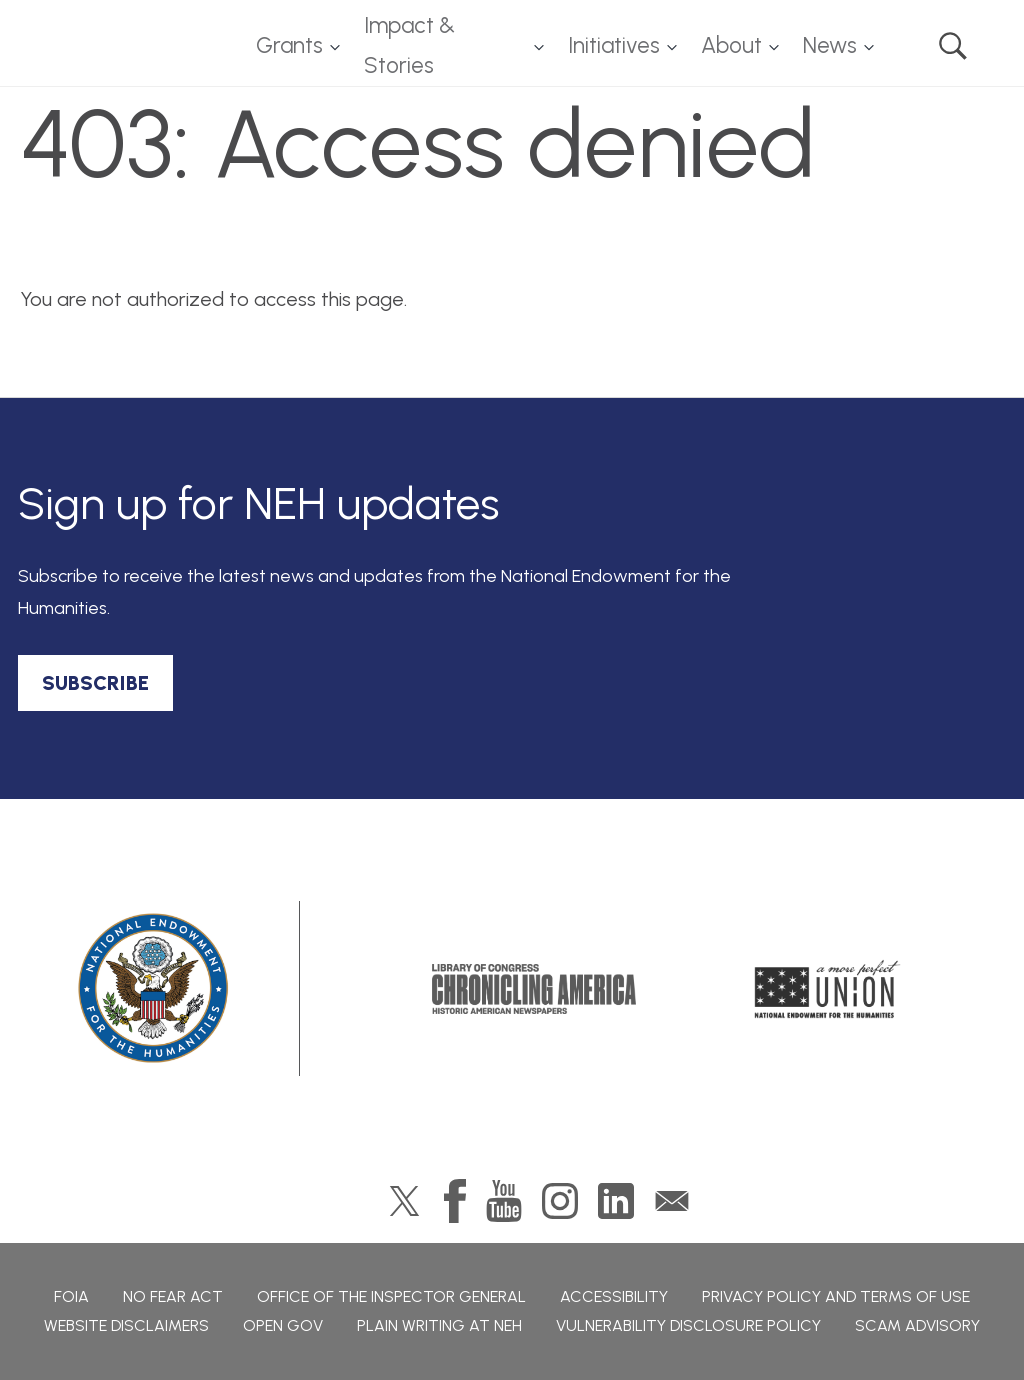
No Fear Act (173, 1296)
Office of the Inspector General (391, 1296)
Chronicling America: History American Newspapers (534, 989)
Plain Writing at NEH (439, 1325)
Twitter (404, 1201)
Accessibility (614, 1296)
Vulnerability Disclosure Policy (688, 1325)
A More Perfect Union (827, 989)
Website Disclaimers (126, 1325)
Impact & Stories (409, 46)
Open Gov (283, 1325)
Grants (289, 45)
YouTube (504, 1201)
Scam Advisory (917, 1325)
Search (953, 46)
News (830, 45)
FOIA (71, 1296)
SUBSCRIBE (95, 683)
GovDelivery (672, 1201)
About (731, 45)
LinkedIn (616, 1201)
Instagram (560, 1201)
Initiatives (614, 45)
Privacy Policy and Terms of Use (836, 1296)
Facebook (455, 1201)
